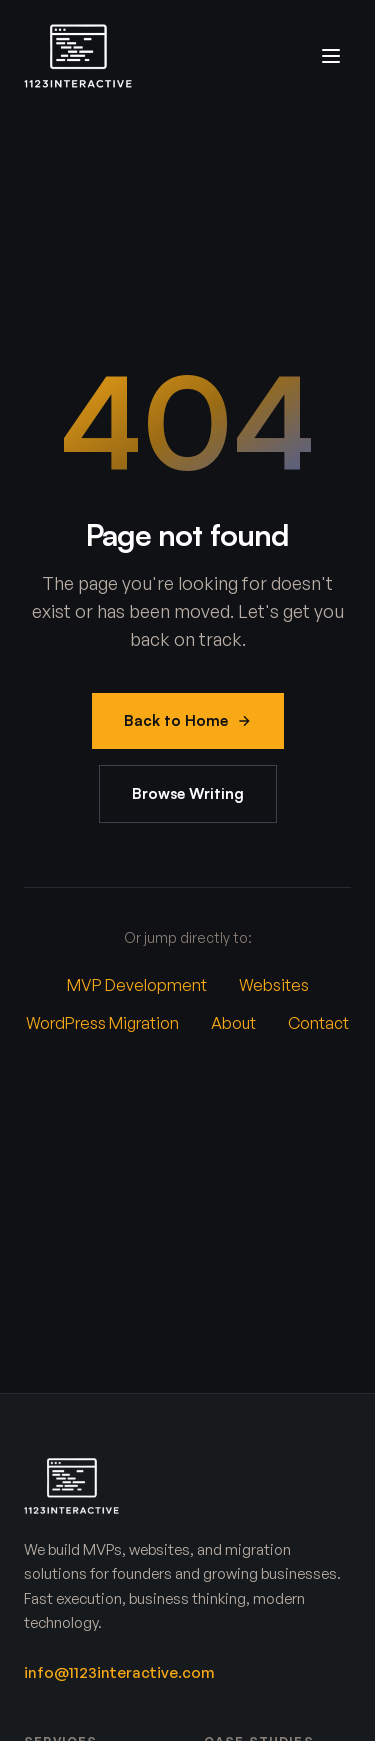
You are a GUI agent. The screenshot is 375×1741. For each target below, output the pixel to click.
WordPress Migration (102, 1023)
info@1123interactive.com (119, 1672)
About (233, 1023)
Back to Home (188, 720)
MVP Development (137, 985)
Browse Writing (188, 793)
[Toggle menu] (331, 56)
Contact (318, 1023)
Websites (274, 985)
